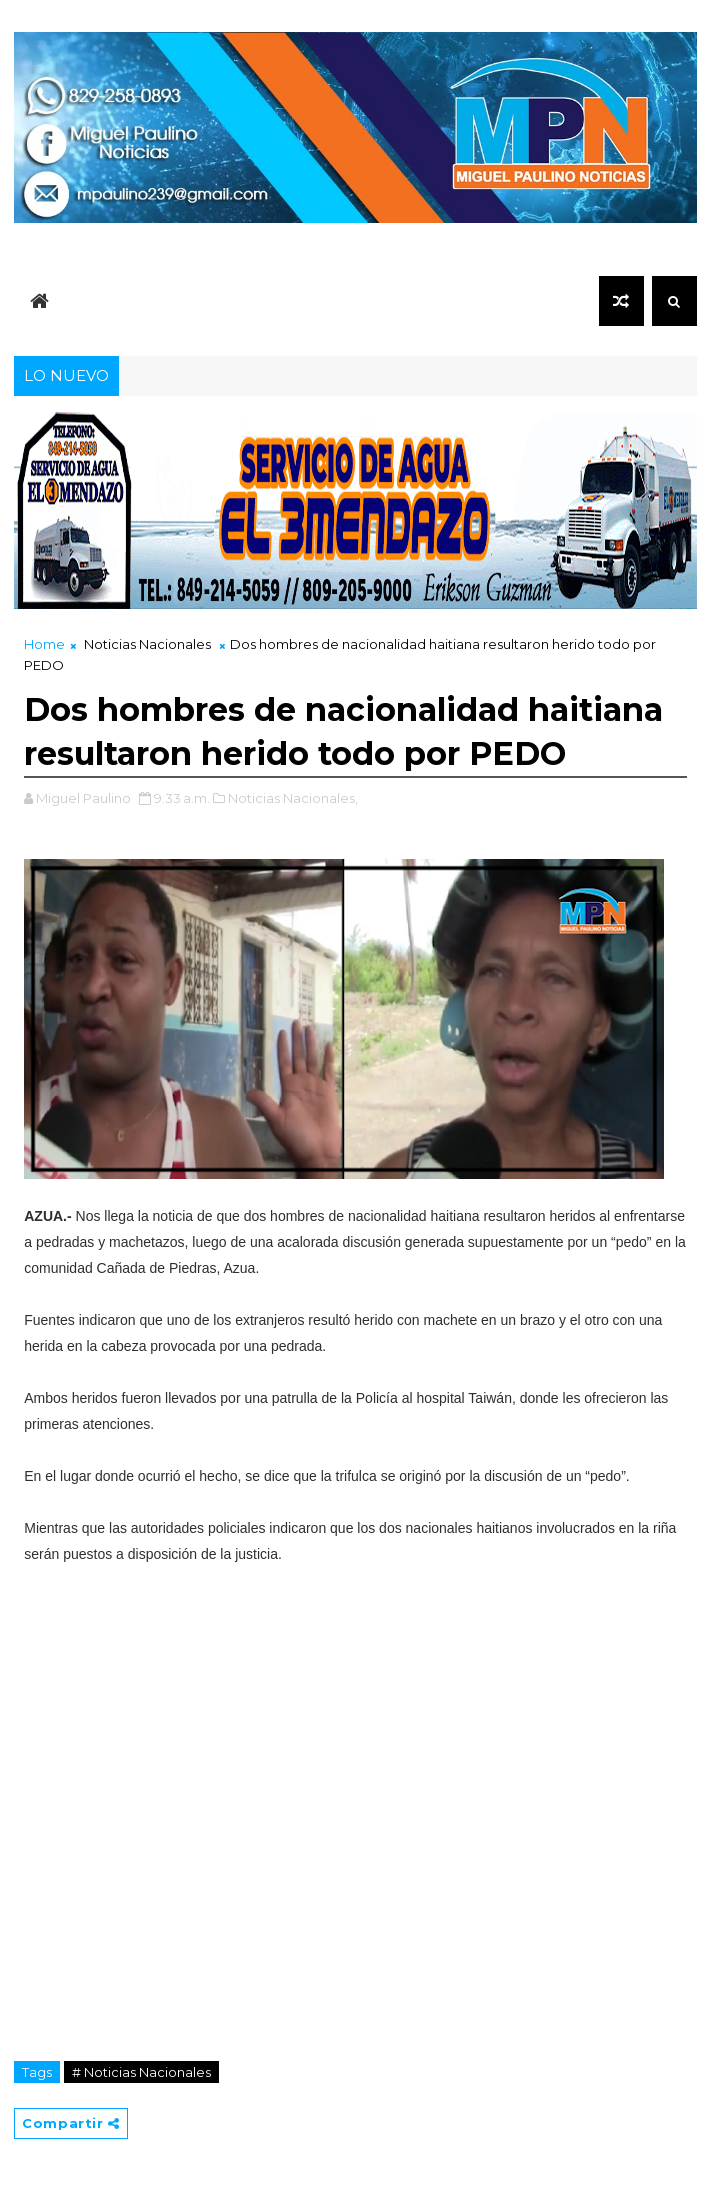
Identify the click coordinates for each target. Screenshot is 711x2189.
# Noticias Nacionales (141, 2072)
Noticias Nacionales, (293, 798)
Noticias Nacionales (147, 644)
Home (44, 644)
